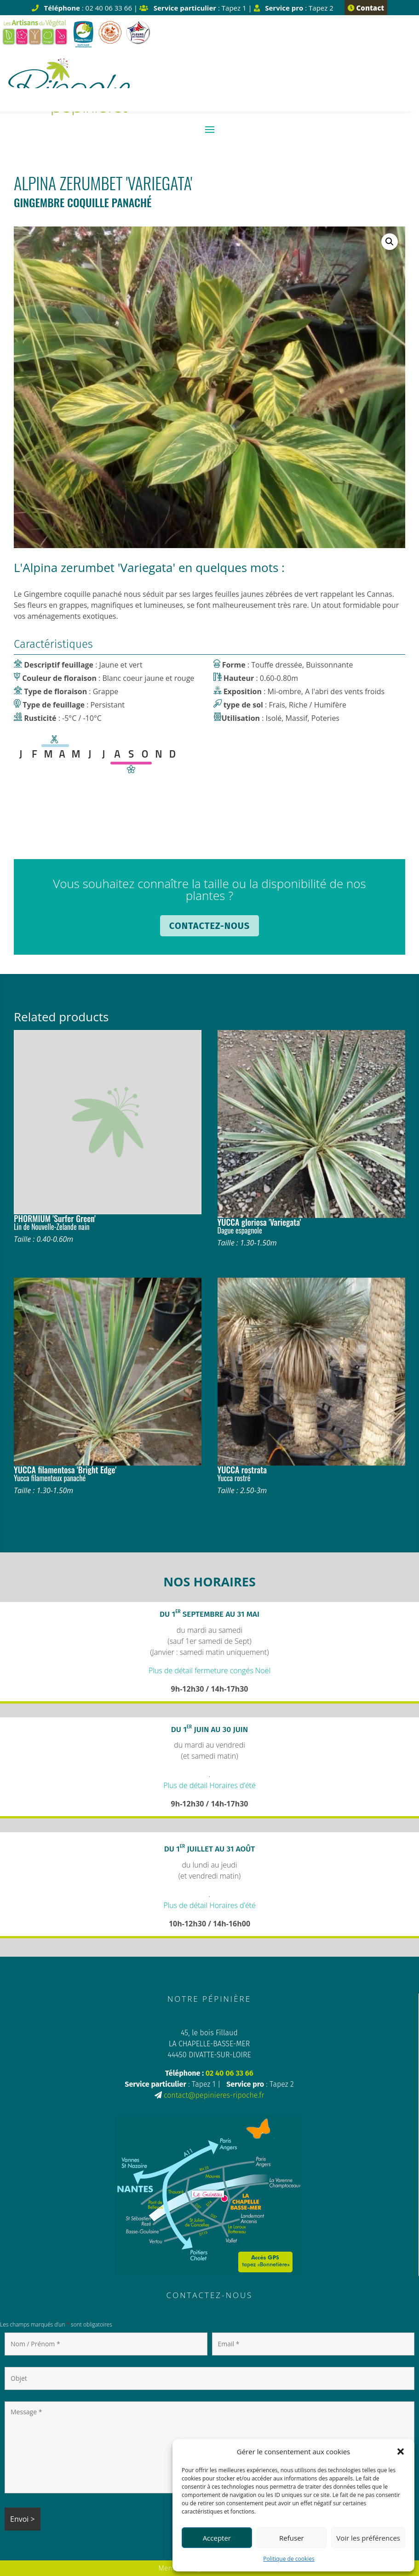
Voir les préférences (368, 2537)
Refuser (291, 2537)
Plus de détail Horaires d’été (209, 1785)
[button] (400, 2451)
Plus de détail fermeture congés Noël (209, 1670)
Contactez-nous (209, 925)
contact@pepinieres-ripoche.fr (214, 2095)
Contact (366, 7)
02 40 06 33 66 (229, 2073)
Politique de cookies (289, 2559)
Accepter (217, 2537)
